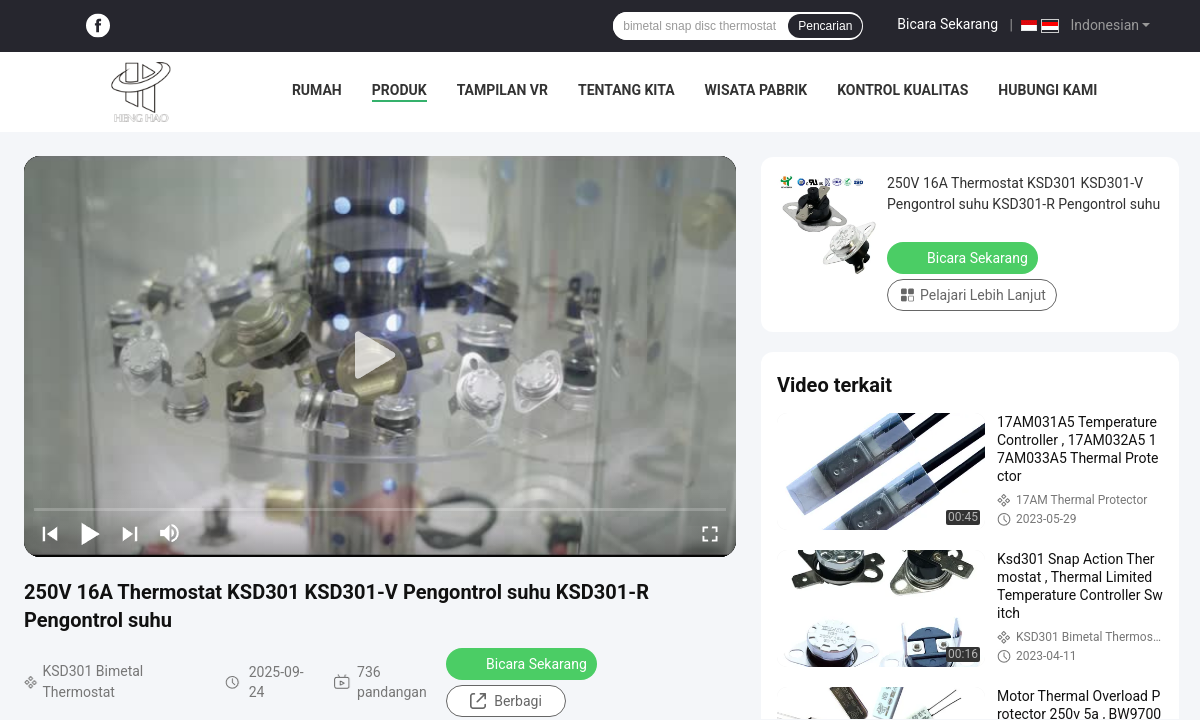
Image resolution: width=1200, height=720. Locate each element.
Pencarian (825, 26)
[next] (130, 533)
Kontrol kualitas (902, 90)
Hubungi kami (1047, 90)
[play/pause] (90, 533)
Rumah (317, 90)
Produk (399, 90)
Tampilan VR (502, 90)
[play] (380, 356)
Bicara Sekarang (947, 24)
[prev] (50, 533)
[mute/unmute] (170, 533)
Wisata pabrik (756, 90)
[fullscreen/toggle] (710, 533)
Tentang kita (626, 90)
